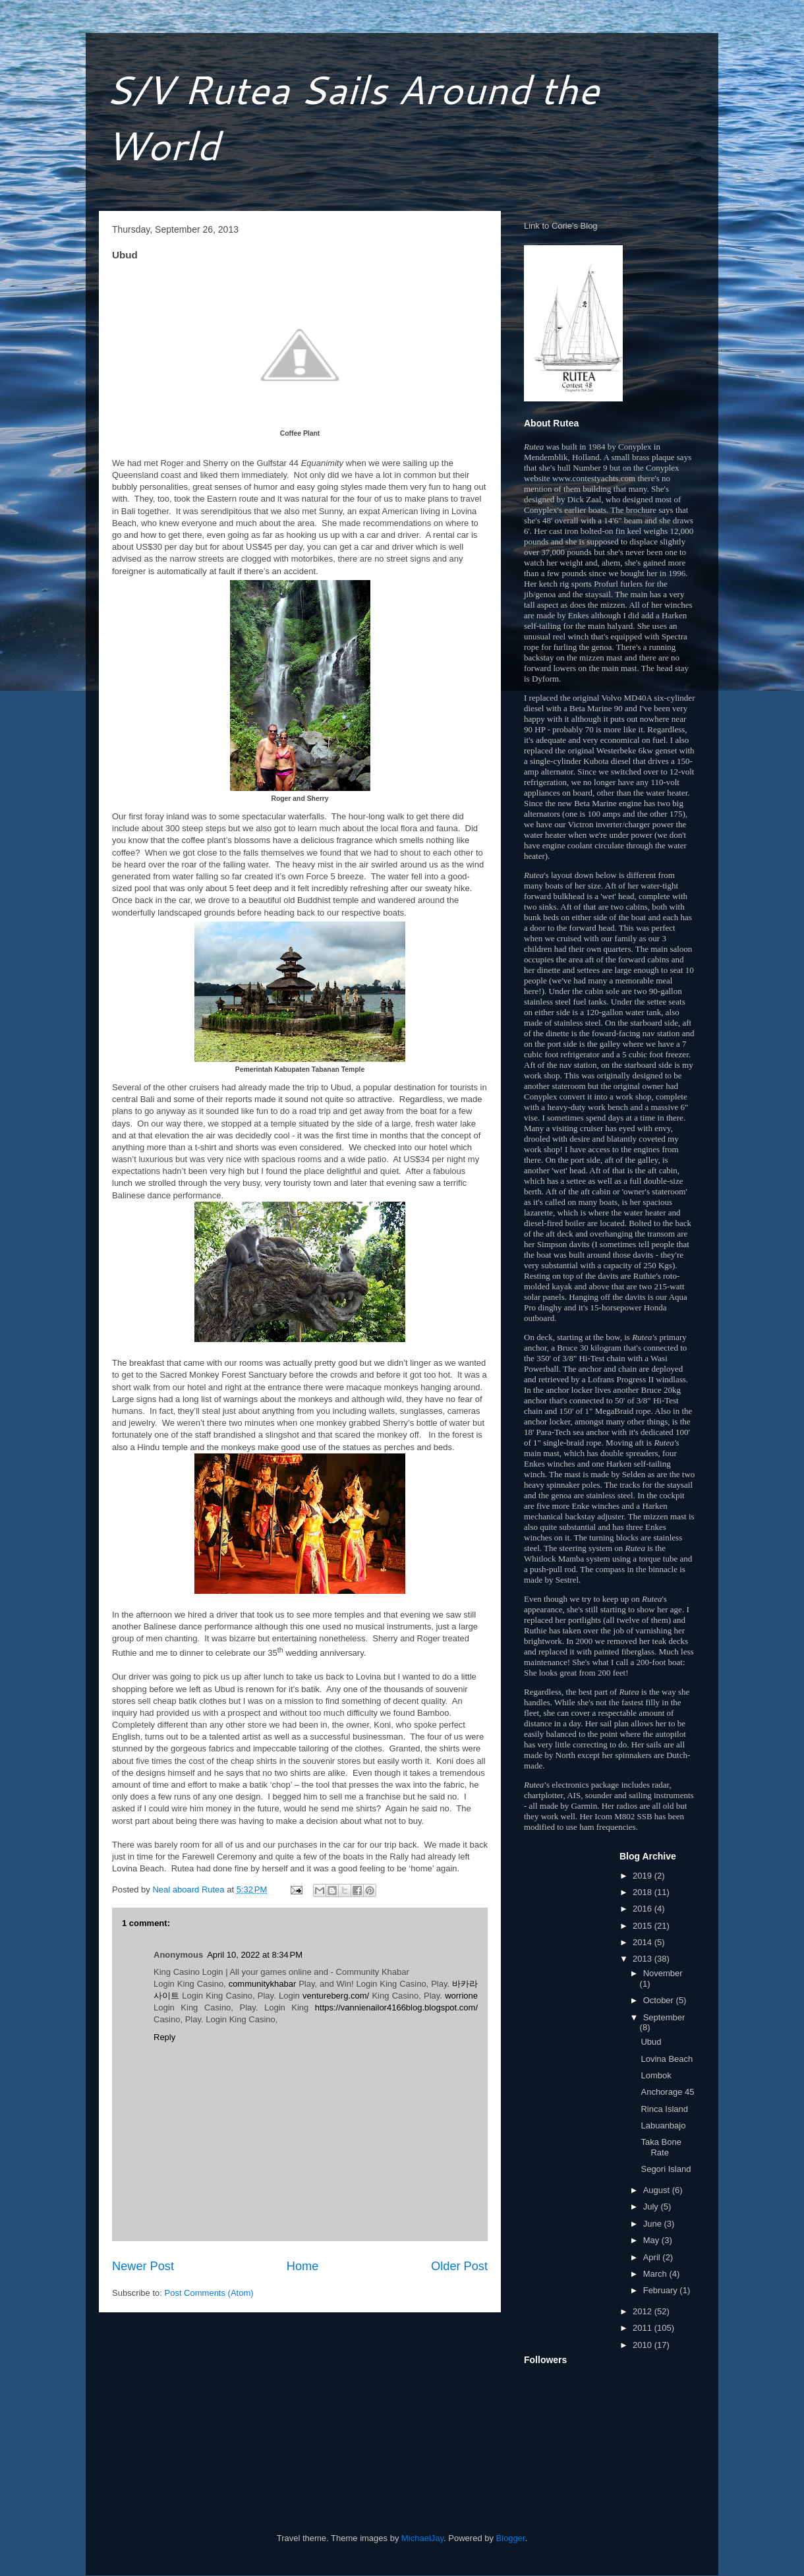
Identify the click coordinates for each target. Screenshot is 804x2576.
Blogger (510, 2538)
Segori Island (666, 2169)
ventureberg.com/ (335, 1996)
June (653, 2224)
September (664, 2017)
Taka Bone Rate (661, 2147)
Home (303, 2266)
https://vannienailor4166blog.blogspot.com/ (396, 2007)
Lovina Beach (667, 2059)
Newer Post (143, 2266)
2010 (643, 2345)
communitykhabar (263, 1984)
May (652, 2240)
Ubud (651, 2042)
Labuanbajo (663, 2125)
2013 (643, 1959)
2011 (643, 2328)
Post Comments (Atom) (209, 2293)
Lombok (656, 2075)
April (653, 2257)
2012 (643, 2311)
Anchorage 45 (667, 2092)
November (663, 1973)
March (656, 2274)
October (659, 2000)
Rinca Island (664, 2109)
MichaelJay (422, 2538)
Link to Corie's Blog (561, 226)
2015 (643, 1926)
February (661, 2290)
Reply (164, 2037)
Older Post (459, 2266)
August (657, 2190)
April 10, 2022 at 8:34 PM (254, 1955)
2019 (643, 1876)
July (652, 2206)
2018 (643, 1892)
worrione (461, 1996)
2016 (643, 1909)
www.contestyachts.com (593, 478)
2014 (643, 1942)
